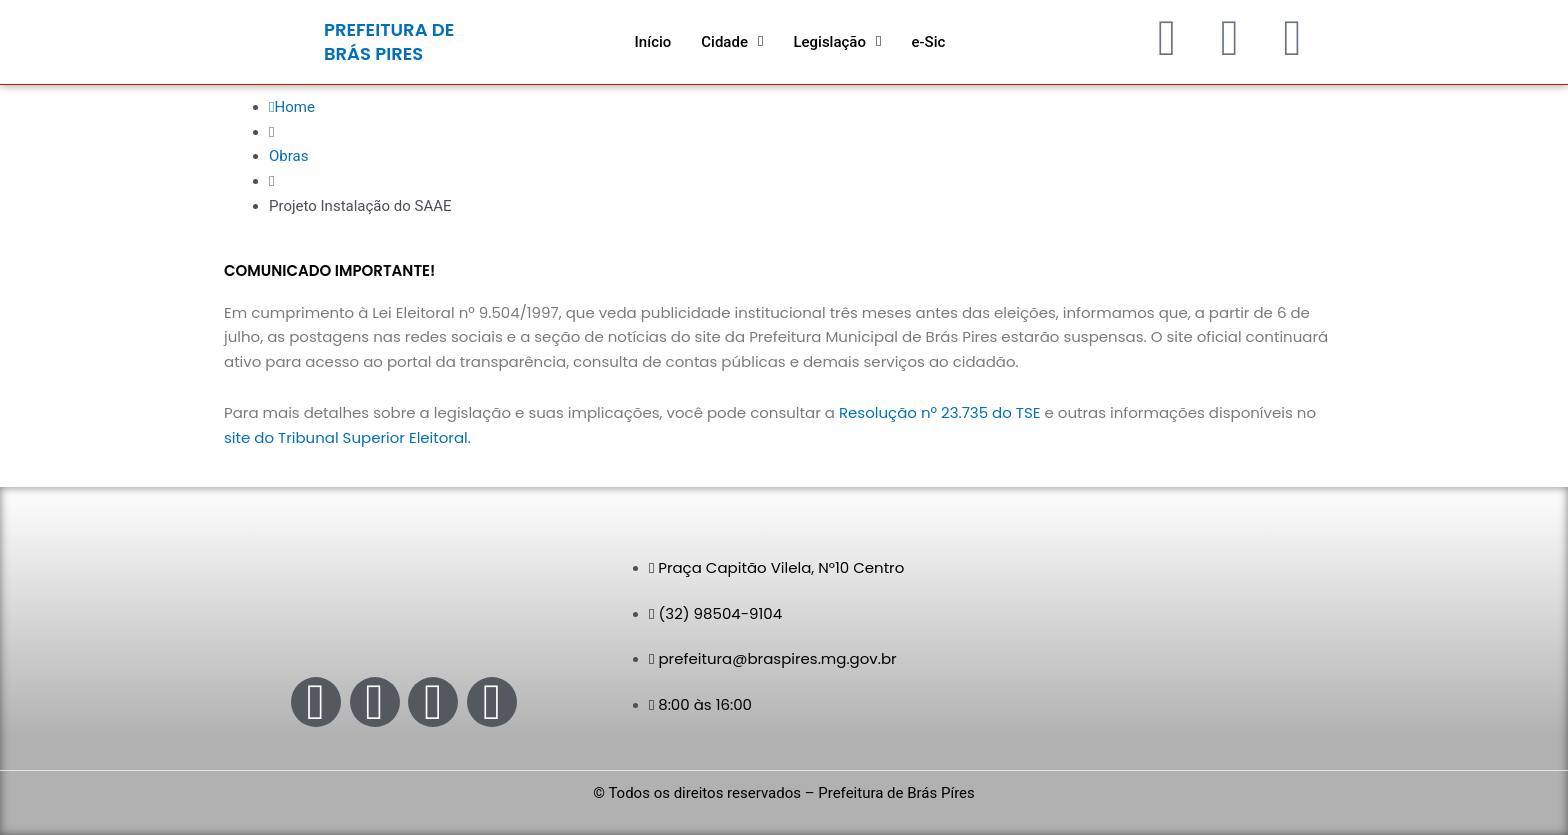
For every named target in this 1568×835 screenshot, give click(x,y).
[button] (732, 42)
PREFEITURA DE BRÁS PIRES (389, 41)
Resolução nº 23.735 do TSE (940, 412)
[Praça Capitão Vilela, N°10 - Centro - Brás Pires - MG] (1164, 639)
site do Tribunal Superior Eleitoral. (347, 437)
